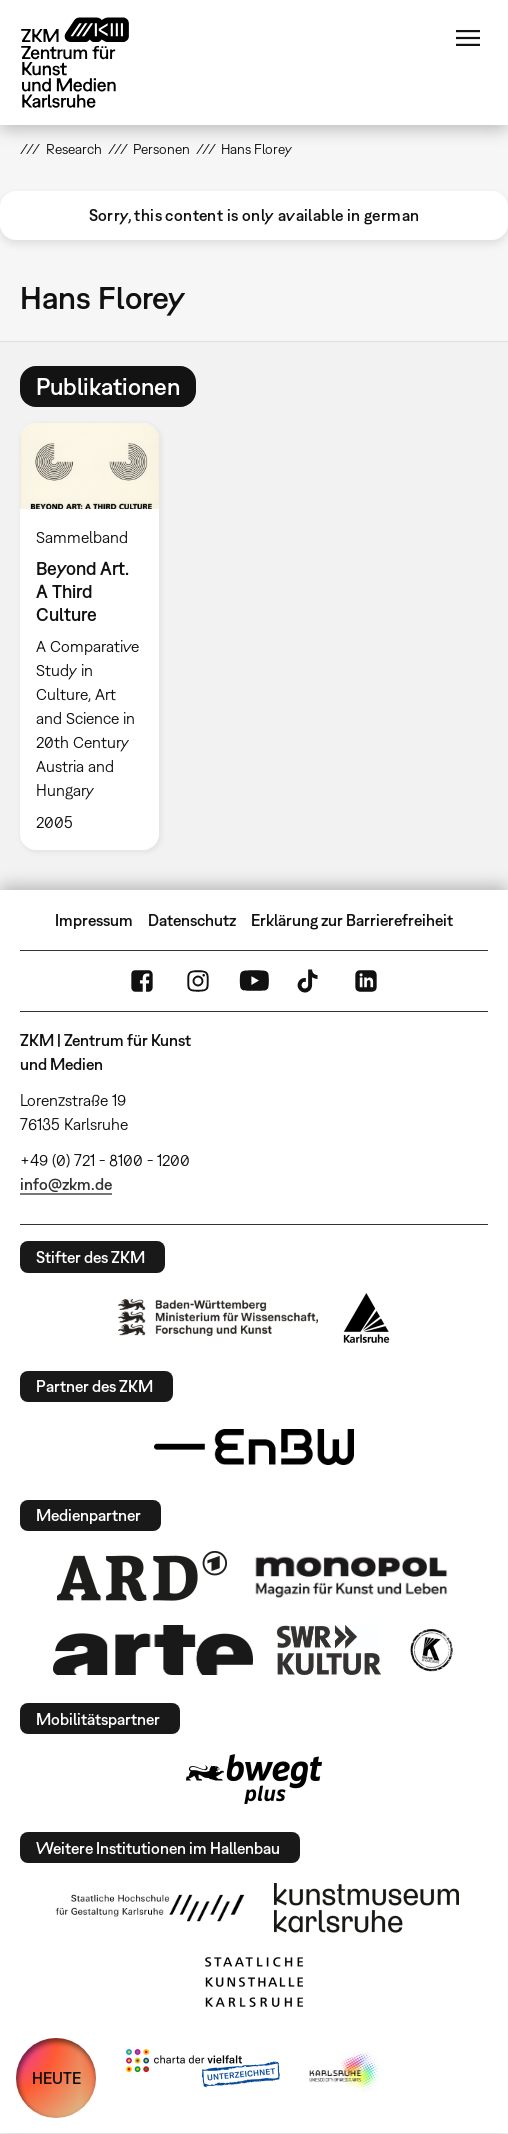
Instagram (198, 981)
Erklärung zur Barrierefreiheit (352, 920)
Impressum (94, 920)
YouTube (254, 981)
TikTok (310, 981)
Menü (468, 38)
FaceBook (142, 981)
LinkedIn (366, 981)
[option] (97, 636)
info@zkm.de (66, 1184)
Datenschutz (192, 920)
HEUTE (56, 2078)
